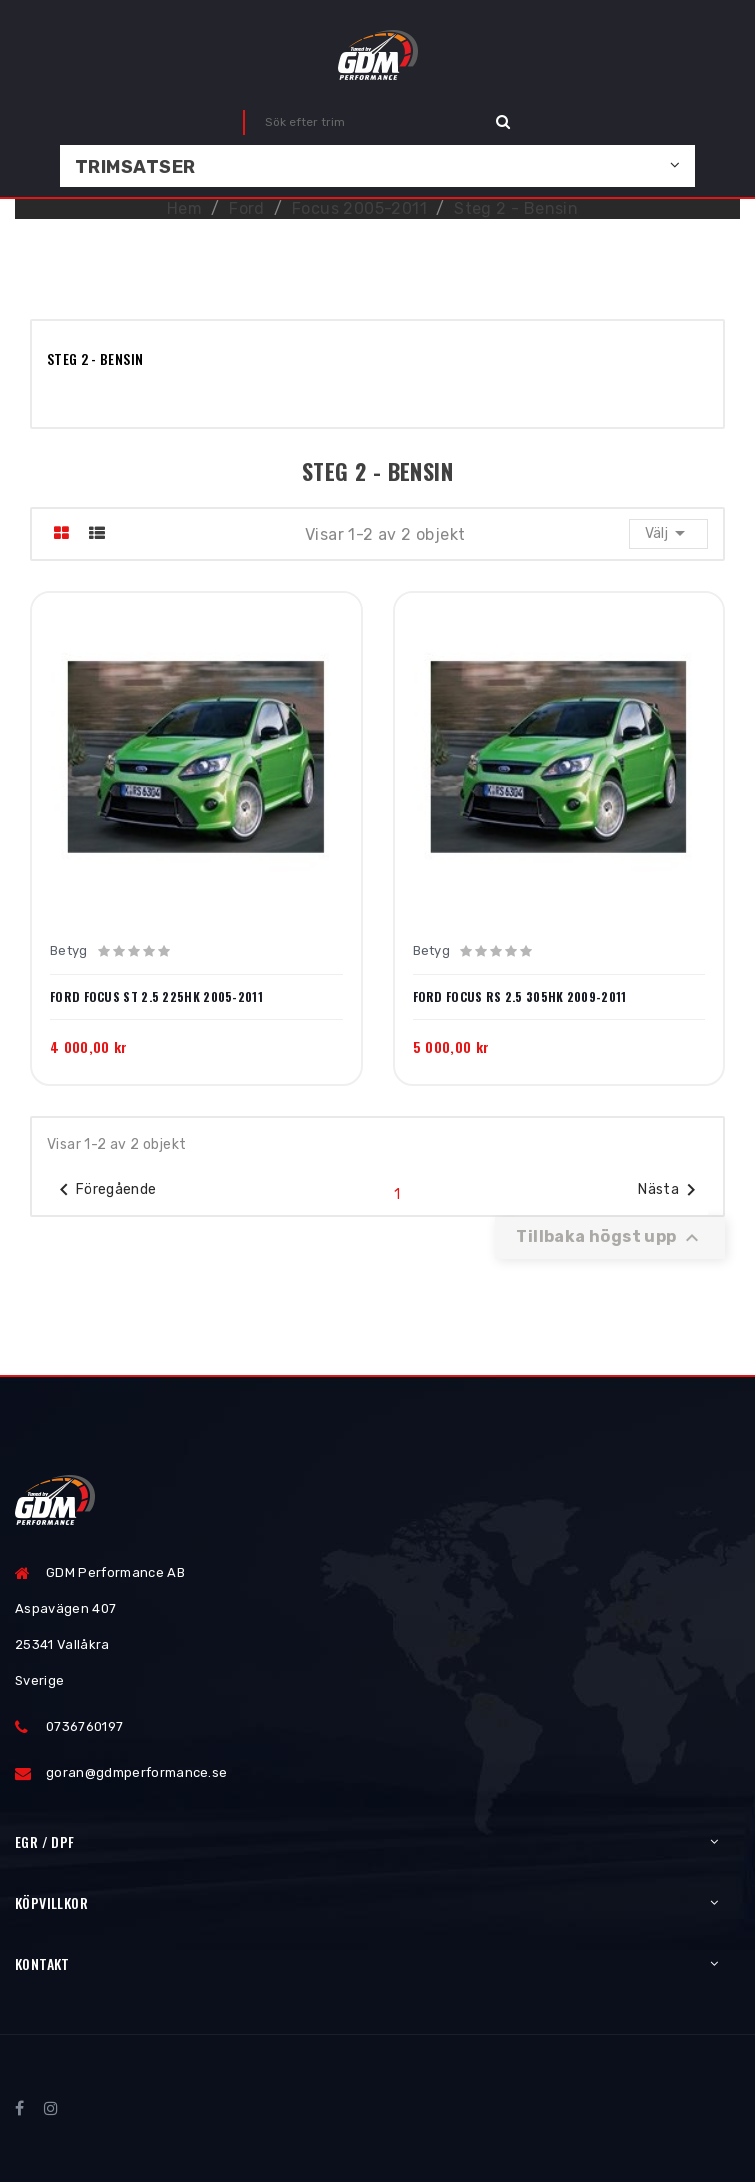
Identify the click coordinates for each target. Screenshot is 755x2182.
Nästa (670, 1190)
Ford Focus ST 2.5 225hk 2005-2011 (156, 997)
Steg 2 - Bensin (95, 358)
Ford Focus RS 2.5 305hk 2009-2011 (520, 997)
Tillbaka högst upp (610, 1238)
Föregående (104, 1190)
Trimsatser (135, 167)
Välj (668, 533)
